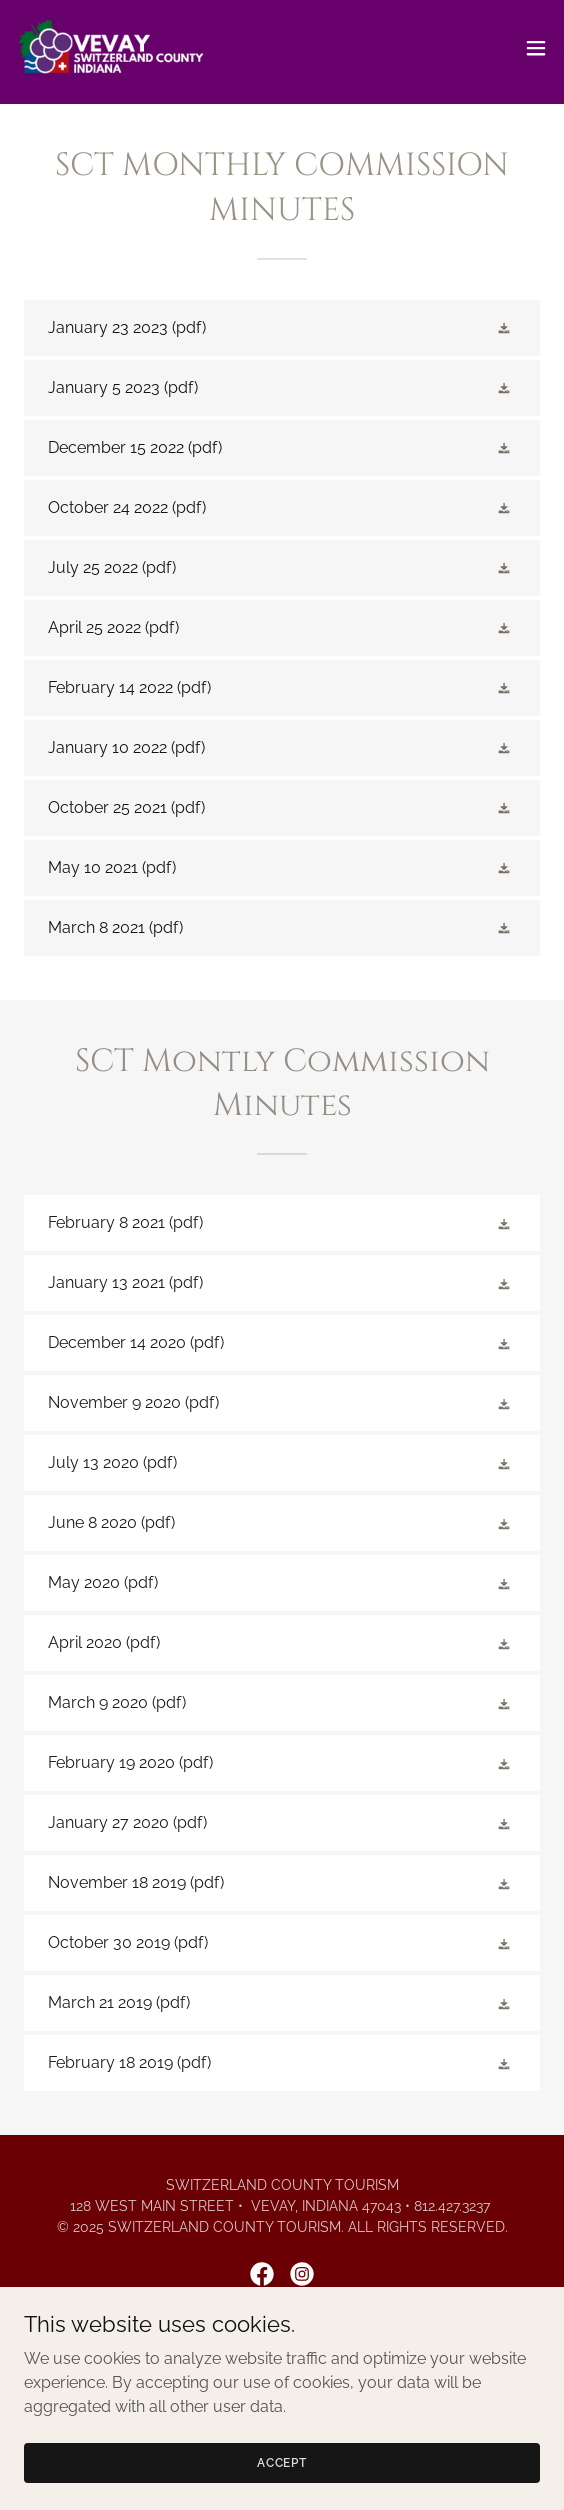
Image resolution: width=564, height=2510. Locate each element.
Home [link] (282, 2346)
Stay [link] (282, 2394)
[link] (112, 48)
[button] (536, 48)
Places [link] (282, 2370)
